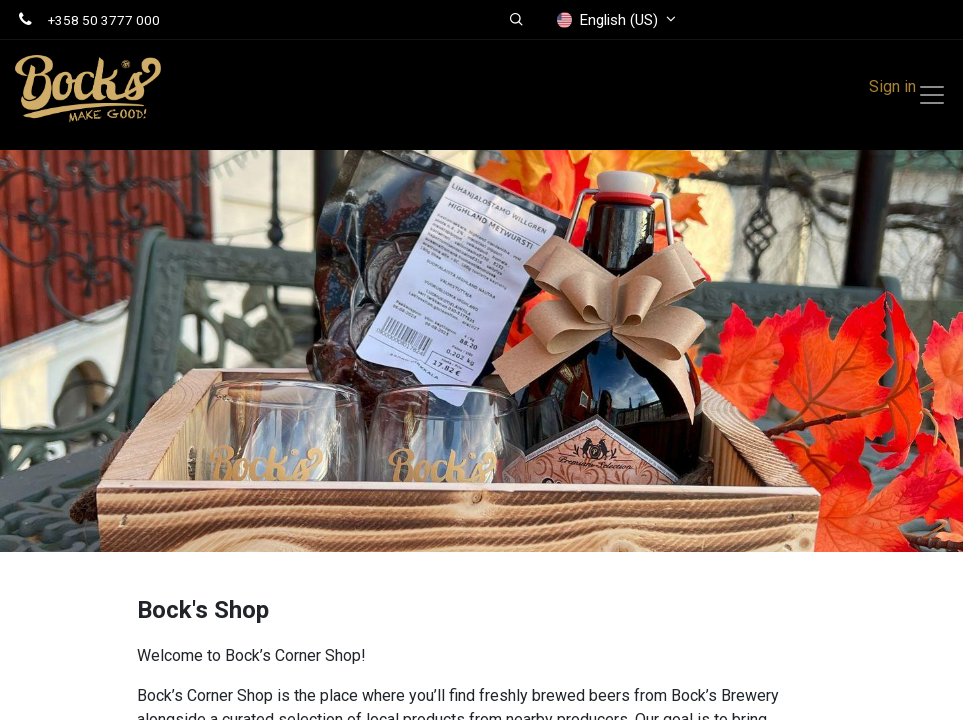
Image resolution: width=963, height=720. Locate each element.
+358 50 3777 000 (104, 20)
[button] (517, 20)
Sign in (892, 86)
